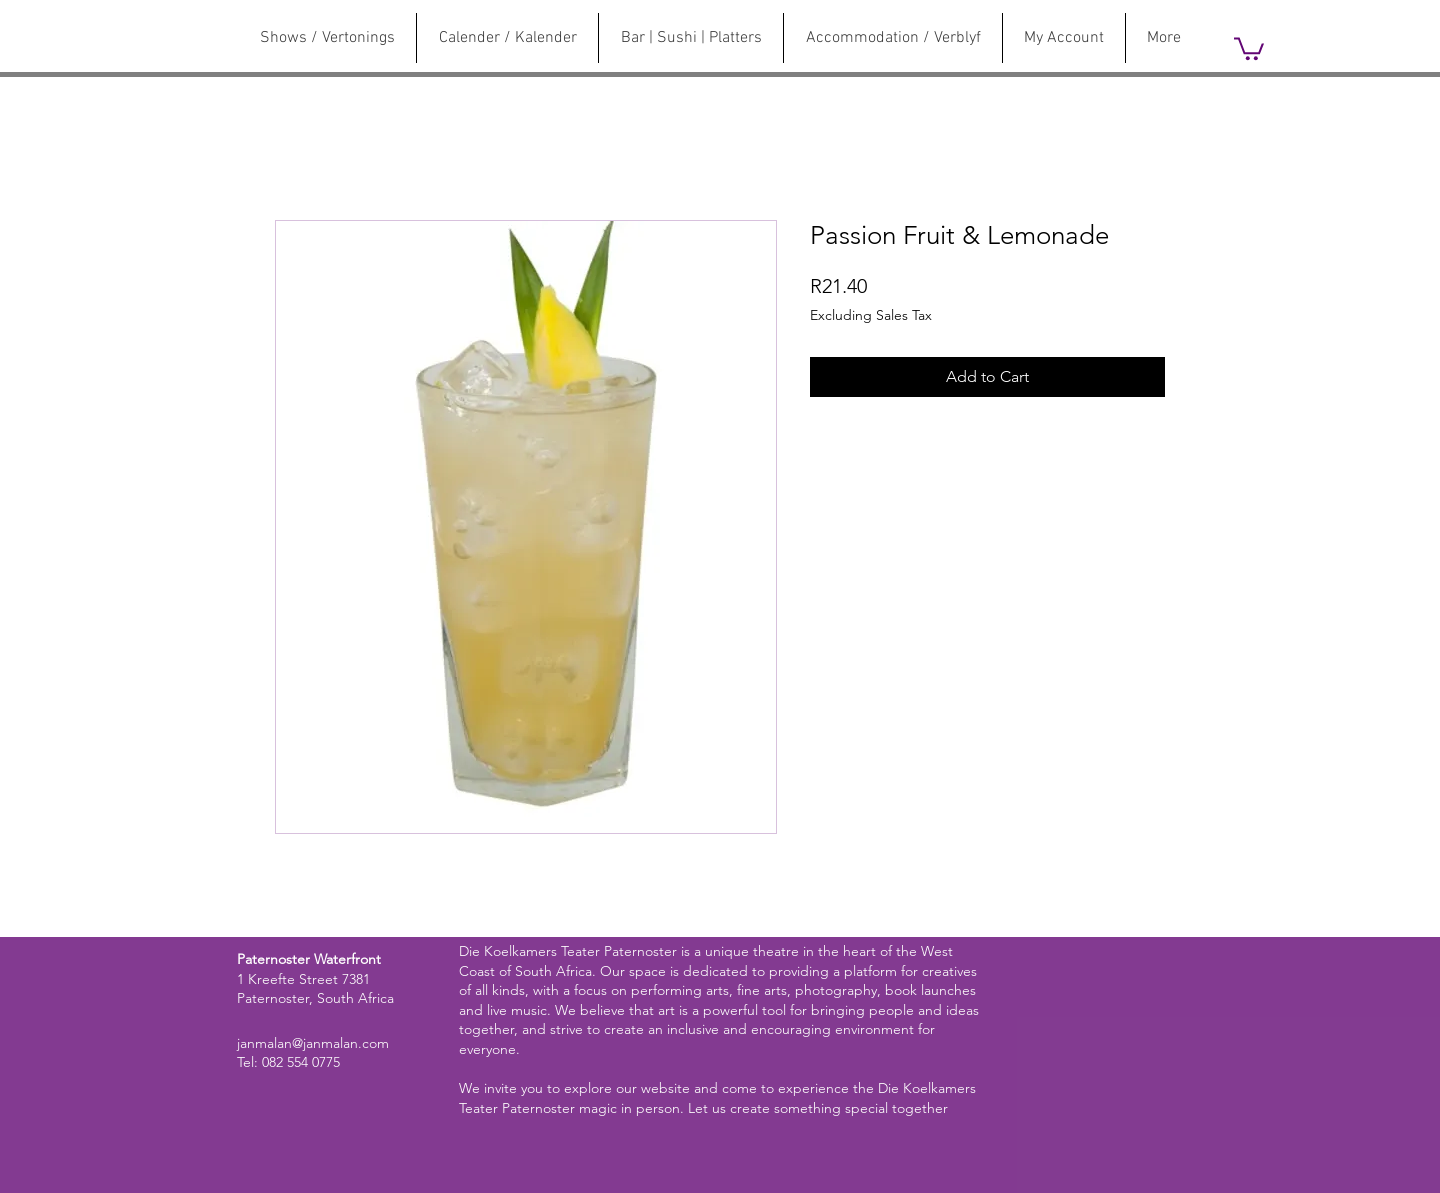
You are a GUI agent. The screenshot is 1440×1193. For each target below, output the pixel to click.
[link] (1249, 47)
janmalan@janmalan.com (313, 1043)
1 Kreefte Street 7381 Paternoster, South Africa (315, 989)
